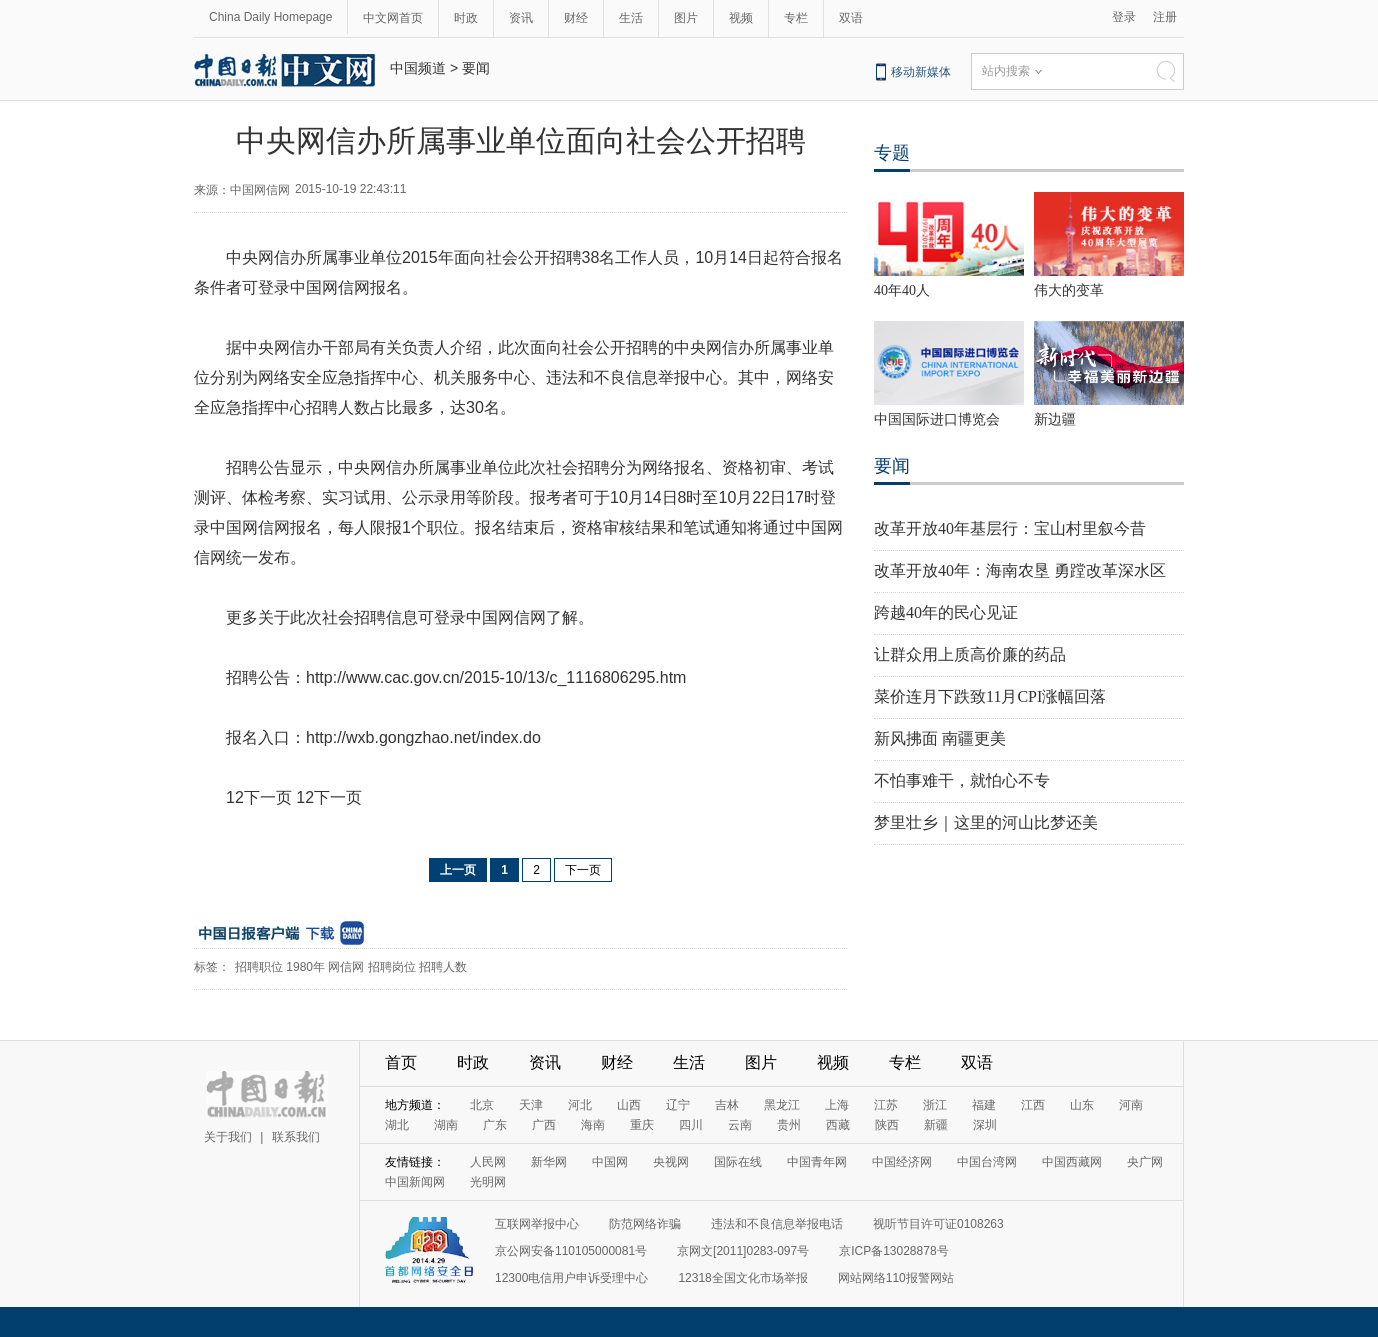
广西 (544, 1125)
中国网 (610, 1162)
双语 (851, 18)
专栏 (796, 18)
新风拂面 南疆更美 (940, 738)
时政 (466, 18)
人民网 (488, 1162)
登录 (1124, 17)
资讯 (521, 18)
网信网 (346, 967)
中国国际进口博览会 (937, 419)
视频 (741, 18)
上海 (837, 1105)
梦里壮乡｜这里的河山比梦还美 (986, 822)
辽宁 (678, 1105)
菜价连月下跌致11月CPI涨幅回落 (990, 696)
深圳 (985, 1125)
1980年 (305, 967)
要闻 (476, 68)
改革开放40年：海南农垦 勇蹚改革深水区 (1020, 570)
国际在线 (738, 1162)
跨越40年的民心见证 (946, 612)
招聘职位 (259, 967)
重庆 (642, 1125)
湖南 (446, 1125)
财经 (576, 18)
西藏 (838, 1125)
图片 (686, 18)
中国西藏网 (1072, 1162)
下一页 (583, 870)
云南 (740, 1125)
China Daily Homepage (270, 17)
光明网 (488, 1182)
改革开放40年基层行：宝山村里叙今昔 (1010, 528)
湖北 (397, 1125)
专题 (892, 153)
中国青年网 (817, 1162)
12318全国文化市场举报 (742, 1278)
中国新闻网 (415, 1182)
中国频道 (418, 68)
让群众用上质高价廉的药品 (970, 654)
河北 (580, 1105)
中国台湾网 (987, 1162)
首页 (401, 1062)
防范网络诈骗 (645, 1224)
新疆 (936, 1125)
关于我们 (228, 1137)
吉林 (727, 1105)
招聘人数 (443, 967)
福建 (984, 1105)
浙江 (935, 1105)
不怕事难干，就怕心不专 (962, 780)
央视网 (671, 1162)
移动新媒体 (921, 72)
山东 (1082, 1105)
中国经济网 (902, 1162)
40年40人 (902, 290)
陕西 (887, 1125)
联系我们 (296, 1137)
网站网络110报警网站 (896, 1278)
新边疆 (1055, 419)
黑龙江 (782, 1105)
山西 (629, 1105)
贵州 (789, 1125)
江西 (1033, 1105)
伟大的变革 (1069, 290)
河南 (1131, 1105)
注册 (1165, 17)
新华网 (549, 1162)
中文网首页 (393, 18)
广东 (495, 1125)
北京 (482, 1105)
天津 (531, 1105)
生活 (631, 18)
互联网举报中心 (537, 1224)
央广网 (1145, 1162)
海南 (593, 1125)
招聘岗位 (392, 967)
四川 (691, 1125)
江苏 (886, 1105)
